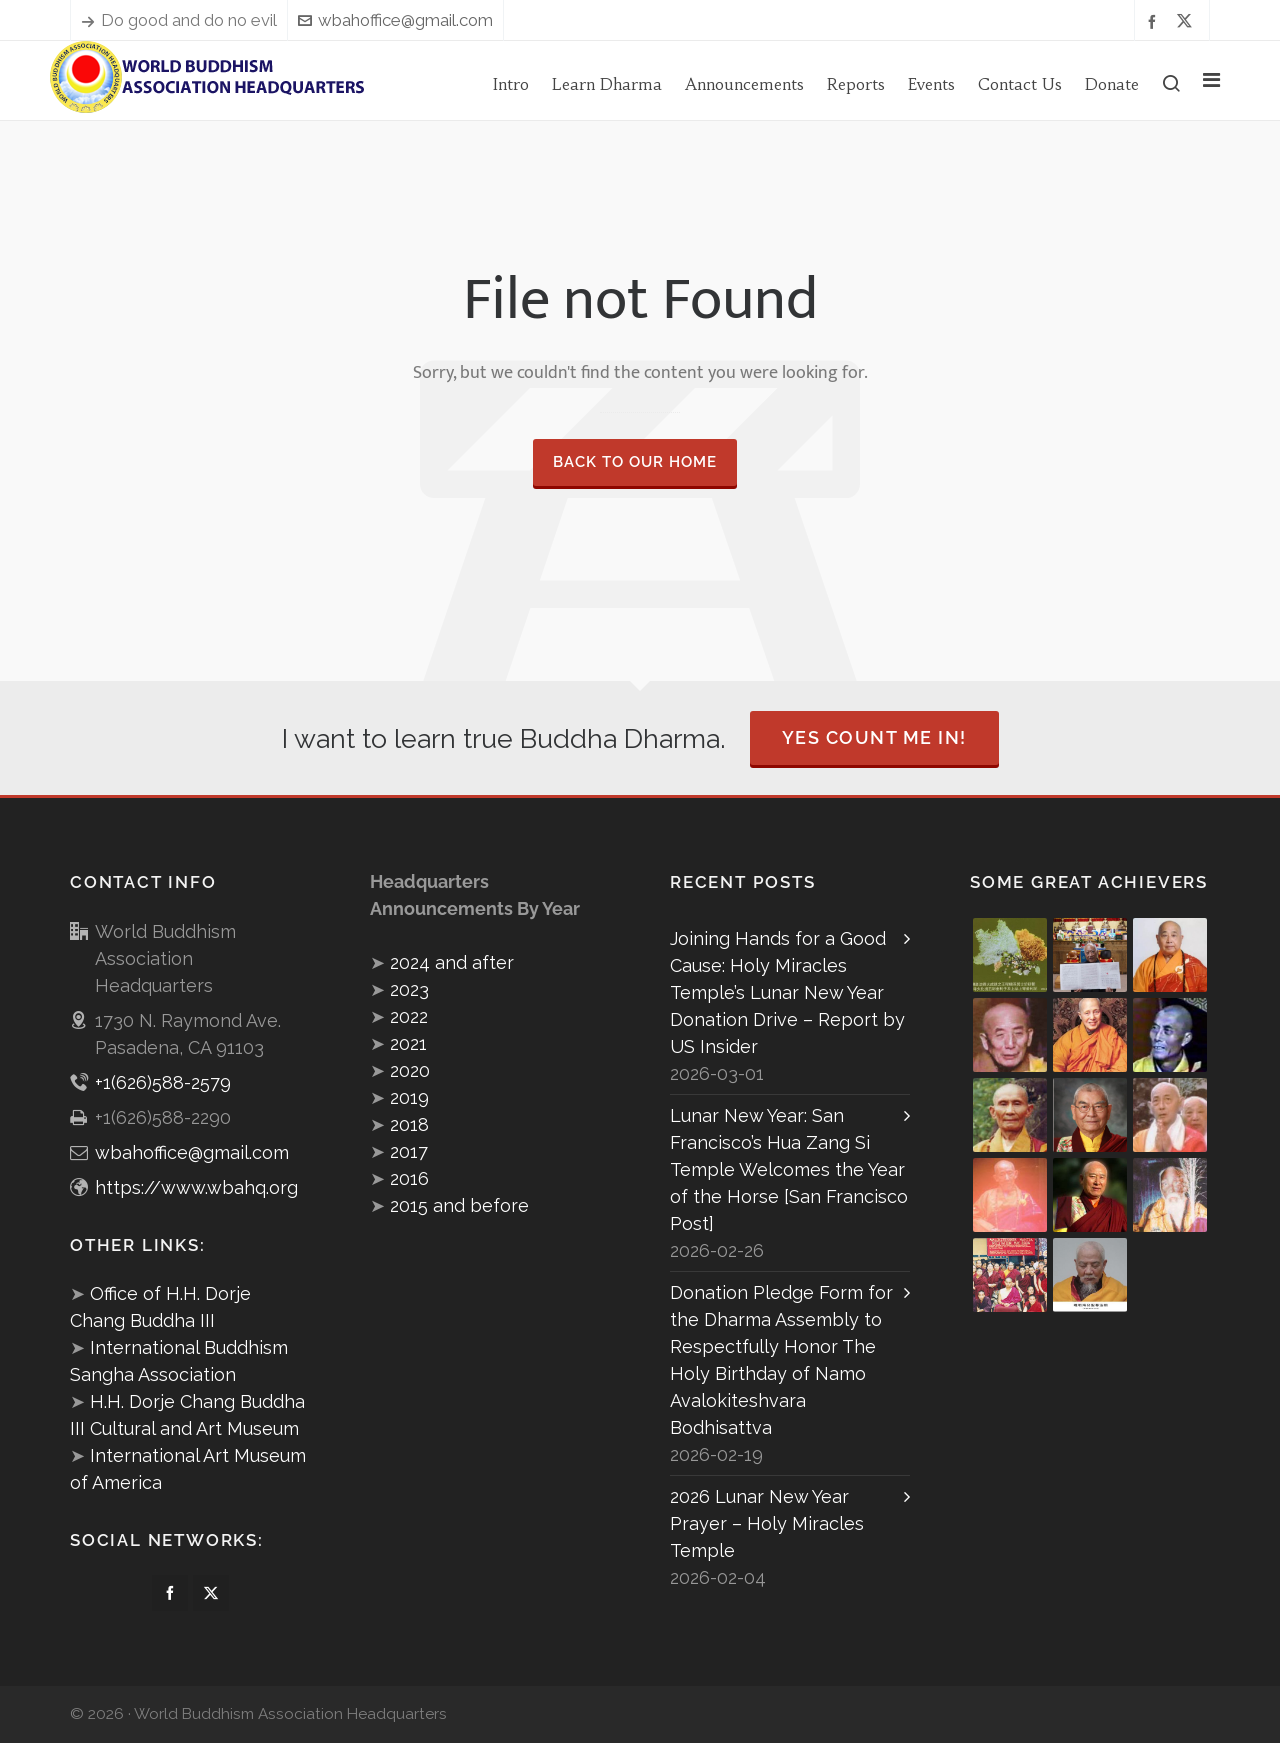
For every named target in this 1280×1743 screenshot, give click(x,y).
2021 (408, 1043)
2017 (409, 1151)
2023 (409, 989)
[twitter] (1187, 21)
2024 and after (452, 962)
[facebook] (1155, 20)
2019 (409, 1097)
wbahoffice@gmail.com (395, 20)
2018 (409, 1124)
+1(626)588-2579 (163, 1082)
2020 (410, 1070)
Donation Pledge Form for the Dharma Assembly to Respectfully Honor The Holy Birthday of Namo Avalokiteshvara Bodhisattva (781, 1360)
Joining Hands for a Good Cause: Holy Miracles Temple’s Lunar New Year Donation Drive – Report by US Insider (787, 992)
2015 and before (459, 1205)
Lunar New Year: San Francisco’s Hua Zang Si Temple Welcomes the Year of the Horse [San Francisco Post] (789, 1169)
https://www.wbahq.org (196, 1187)
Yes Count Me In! (874, 737)
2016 (409, 1178)
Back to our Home (635, 462)
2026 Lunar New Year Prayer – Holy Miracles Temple (767, 1523)
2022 (409, 1016)
